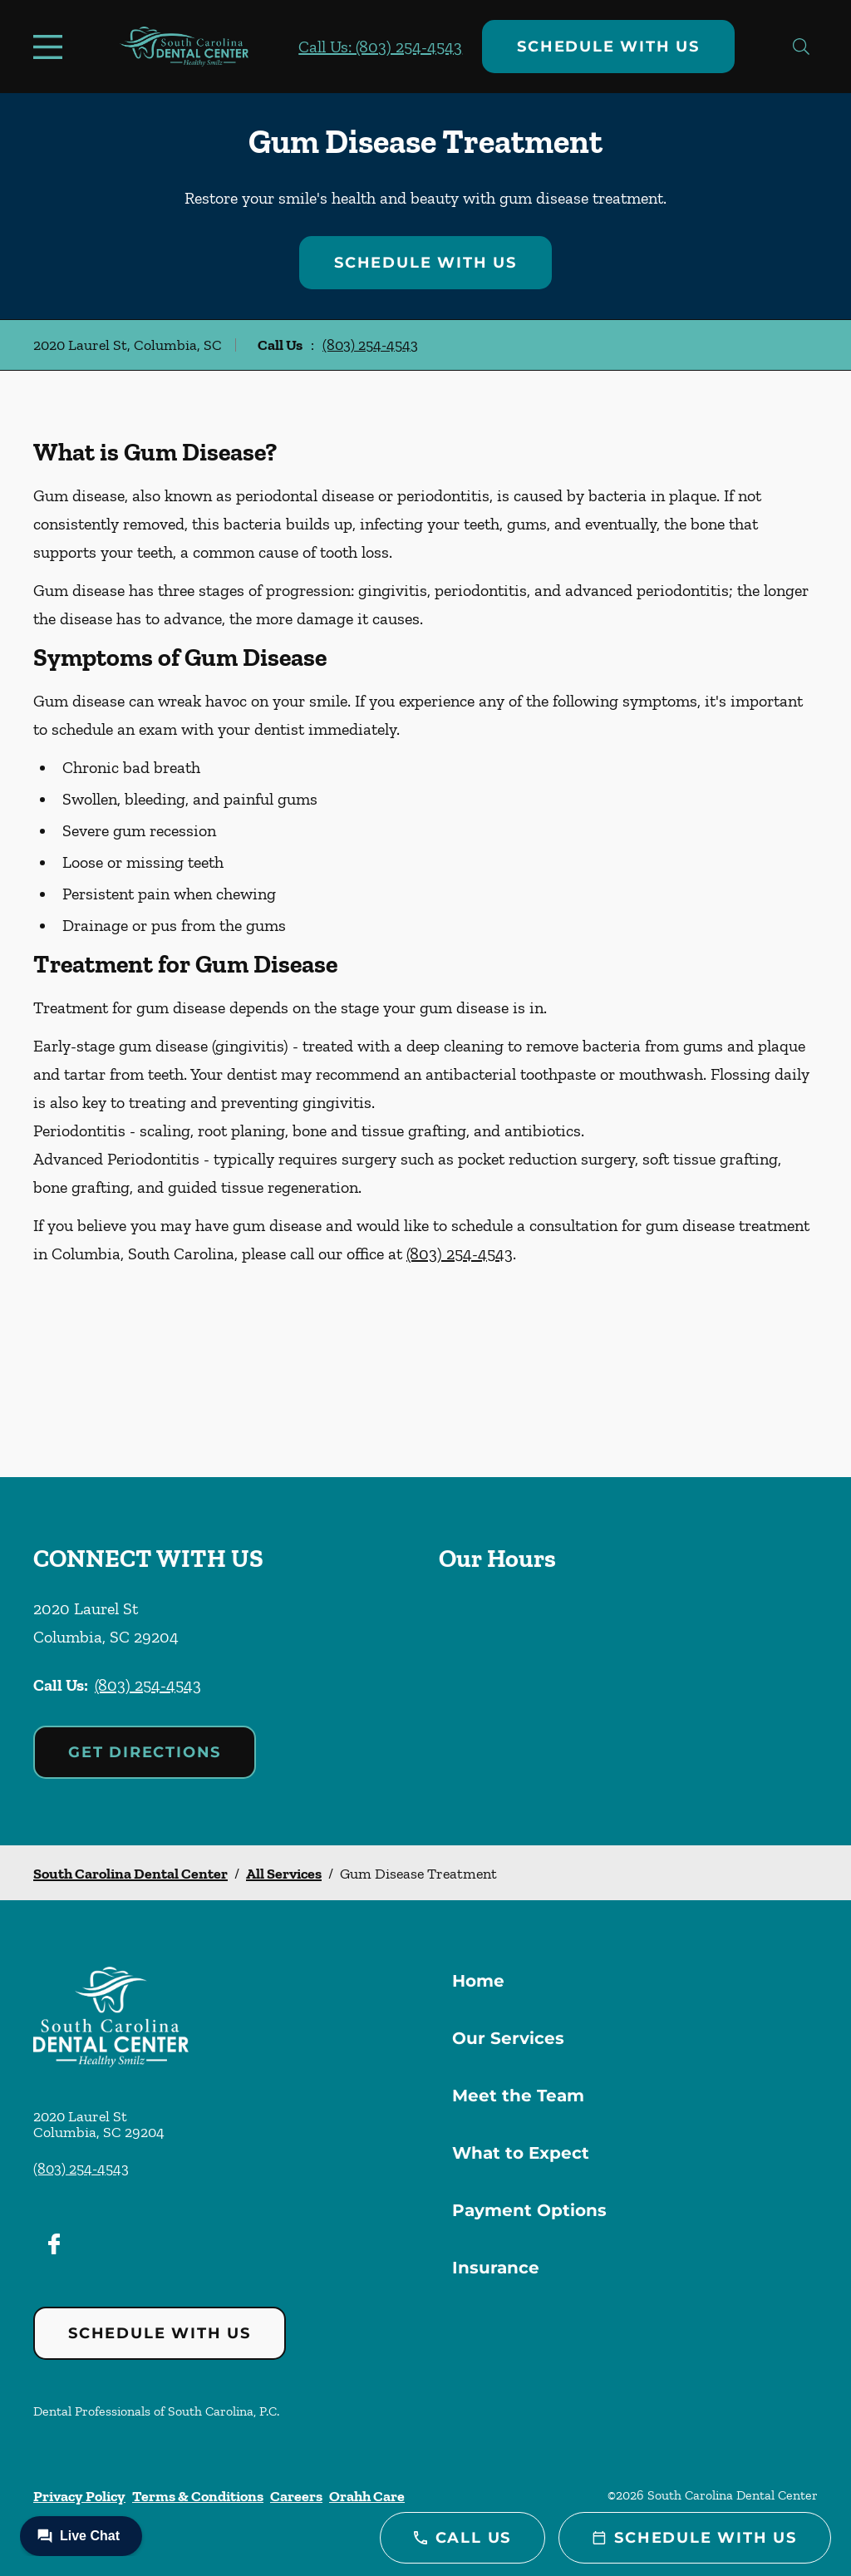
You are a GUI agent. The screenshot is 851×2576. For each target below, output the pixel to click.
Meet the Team (518, 2096)
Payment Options (529, 2210)
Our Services (508, 2038)
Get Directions (144, 1752)
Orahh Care (367, 2496)
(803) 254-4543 (370, 345)
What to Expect (520, 2153)
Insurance (495, 2268)
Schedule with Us (608, 46)
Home (478, 1981)
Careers (296, 2496)
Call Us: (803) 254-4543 (380, 47)
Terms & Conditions (197, 2496)
